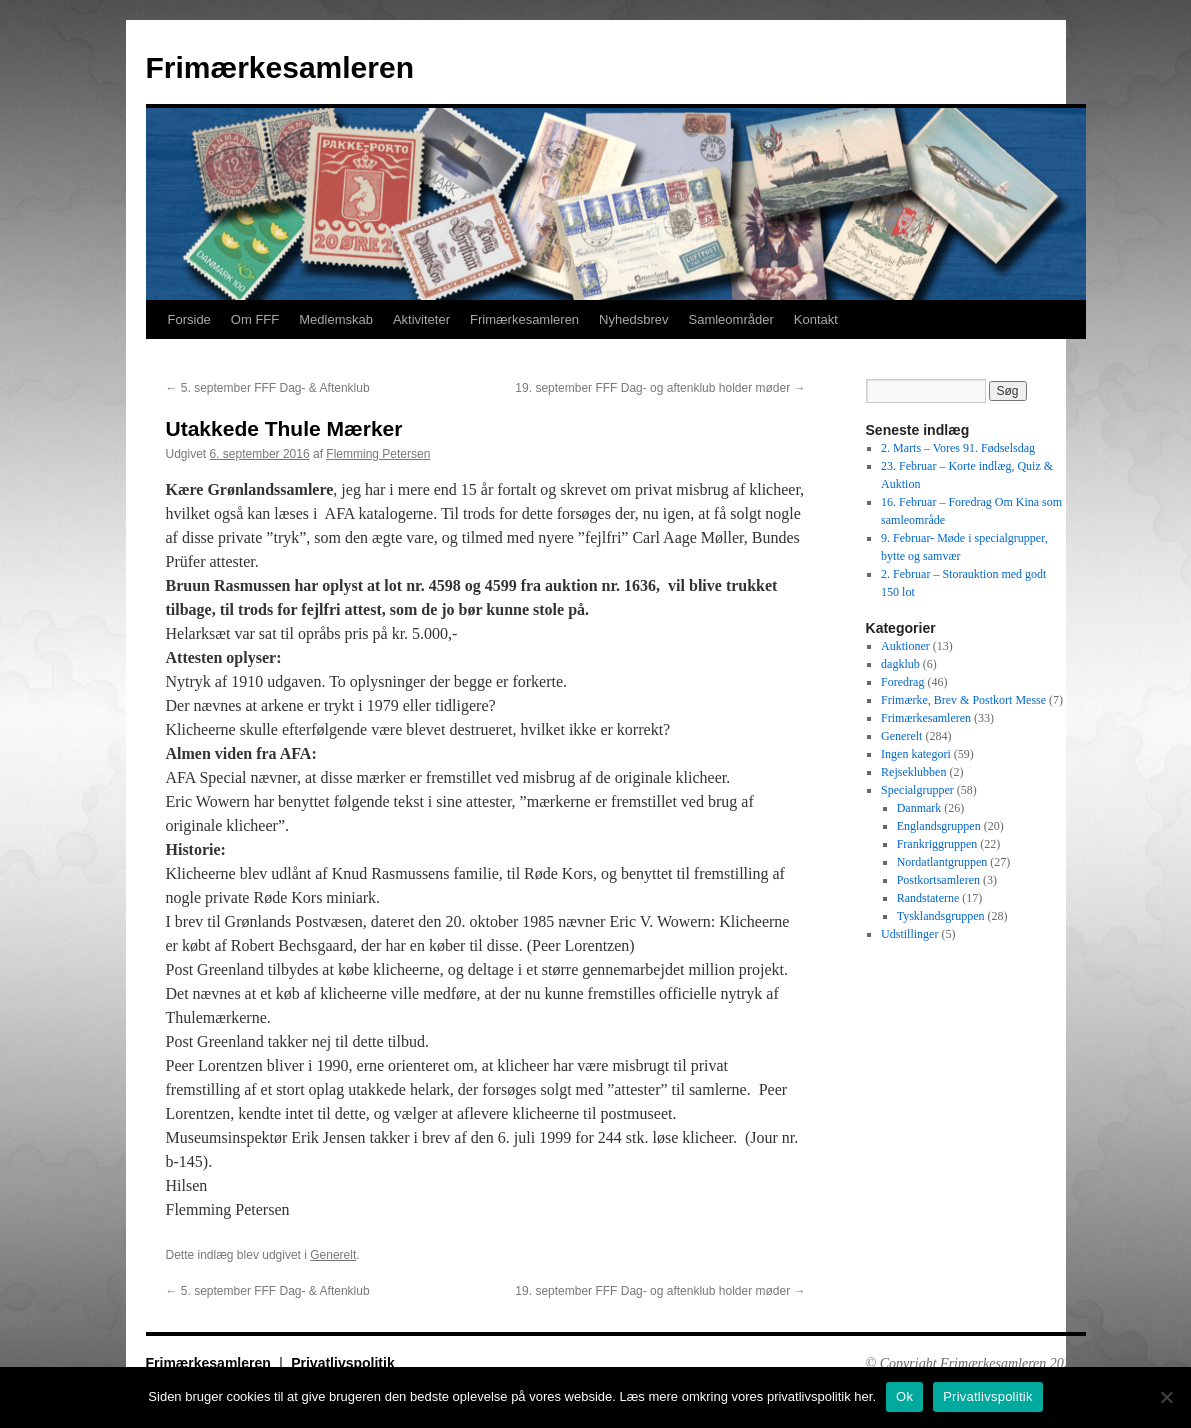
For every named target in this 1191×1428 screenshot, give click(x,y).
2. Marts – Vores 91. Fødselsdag (958, 448)
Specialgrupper (917, 790)
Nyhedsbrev (633, 319)
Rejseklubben (913, 772)
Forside (189, 319)
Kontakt (816, 319)
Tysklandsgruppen (941, 916)
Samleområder (730, 319)
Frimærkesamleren (280, 67)
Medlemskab (336, 319)
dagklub (900, 664)
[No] (1166, 1397)
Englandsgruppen (939, 826)
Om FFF (255, 319)
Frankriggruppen (937, 844)
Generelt (333, 1255)
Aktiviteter (421, 319)
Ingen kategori (916, 754)
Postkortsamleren (938, 880)
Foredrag (902, 682)
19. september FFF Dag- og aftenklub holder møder (660, 388)
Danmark (919, 808)
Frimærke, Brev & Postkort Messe (963, 700)
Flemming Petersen (378, 454)
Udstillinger (909, 934)
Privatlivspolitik (342, 1363)
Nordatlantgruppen (942, 862)
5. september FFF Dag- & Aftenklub (268, 388)
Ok (904, 1396)
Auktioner (905, 646)
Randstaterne (928, 898)
